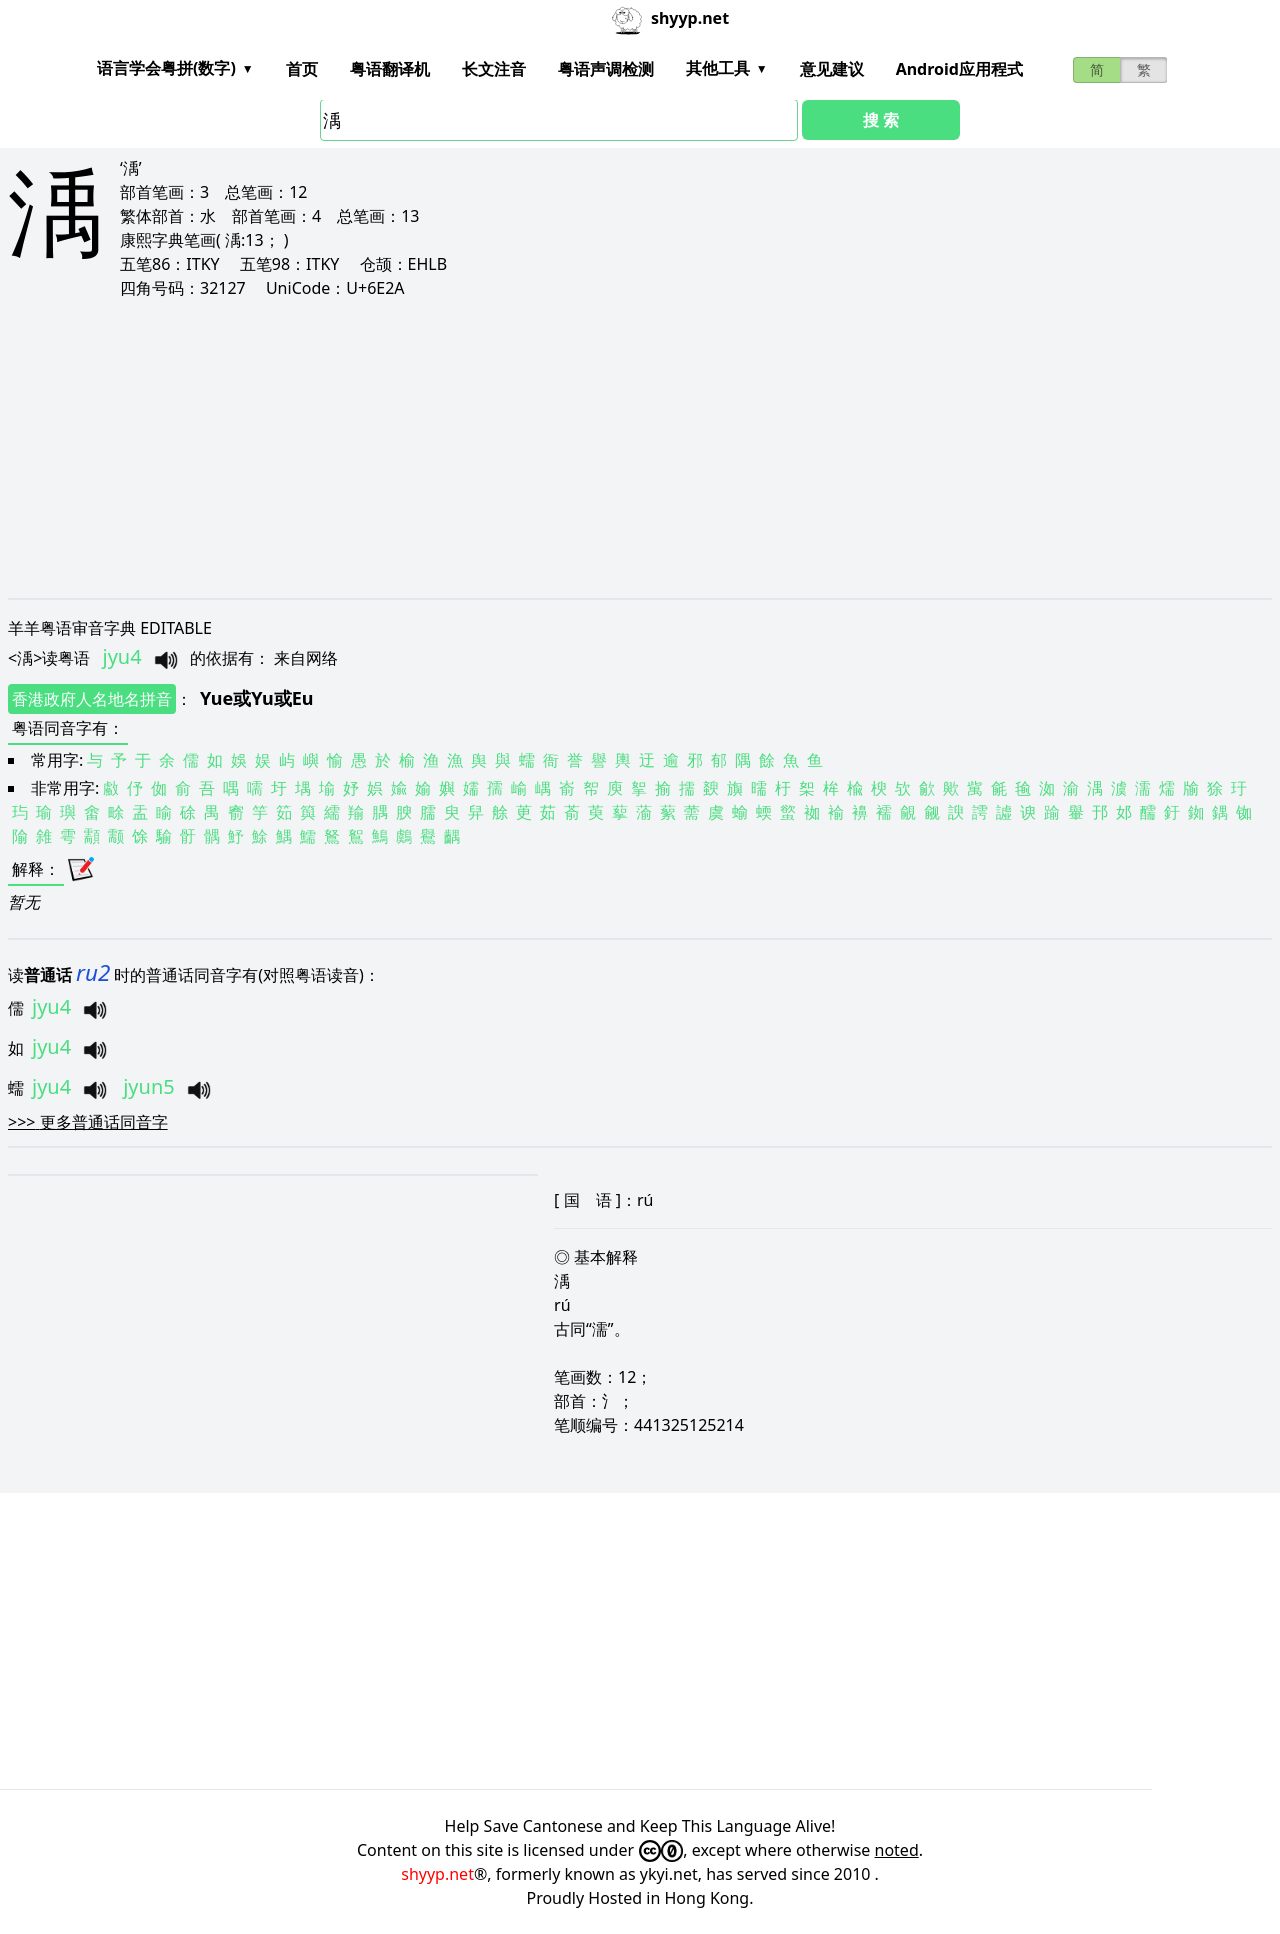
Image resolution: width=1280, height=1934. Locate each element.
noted (897, 1850)
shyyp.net (437, 1874)
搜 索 (881, 120)
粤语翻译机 (390, 69)
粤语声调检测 (606, 69)
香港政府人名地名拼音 (92, 699)
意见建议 (832, 69)
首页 (302, 69)
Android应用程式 (959, 69)
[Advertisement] (608, 448)
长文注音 (494, 69)
